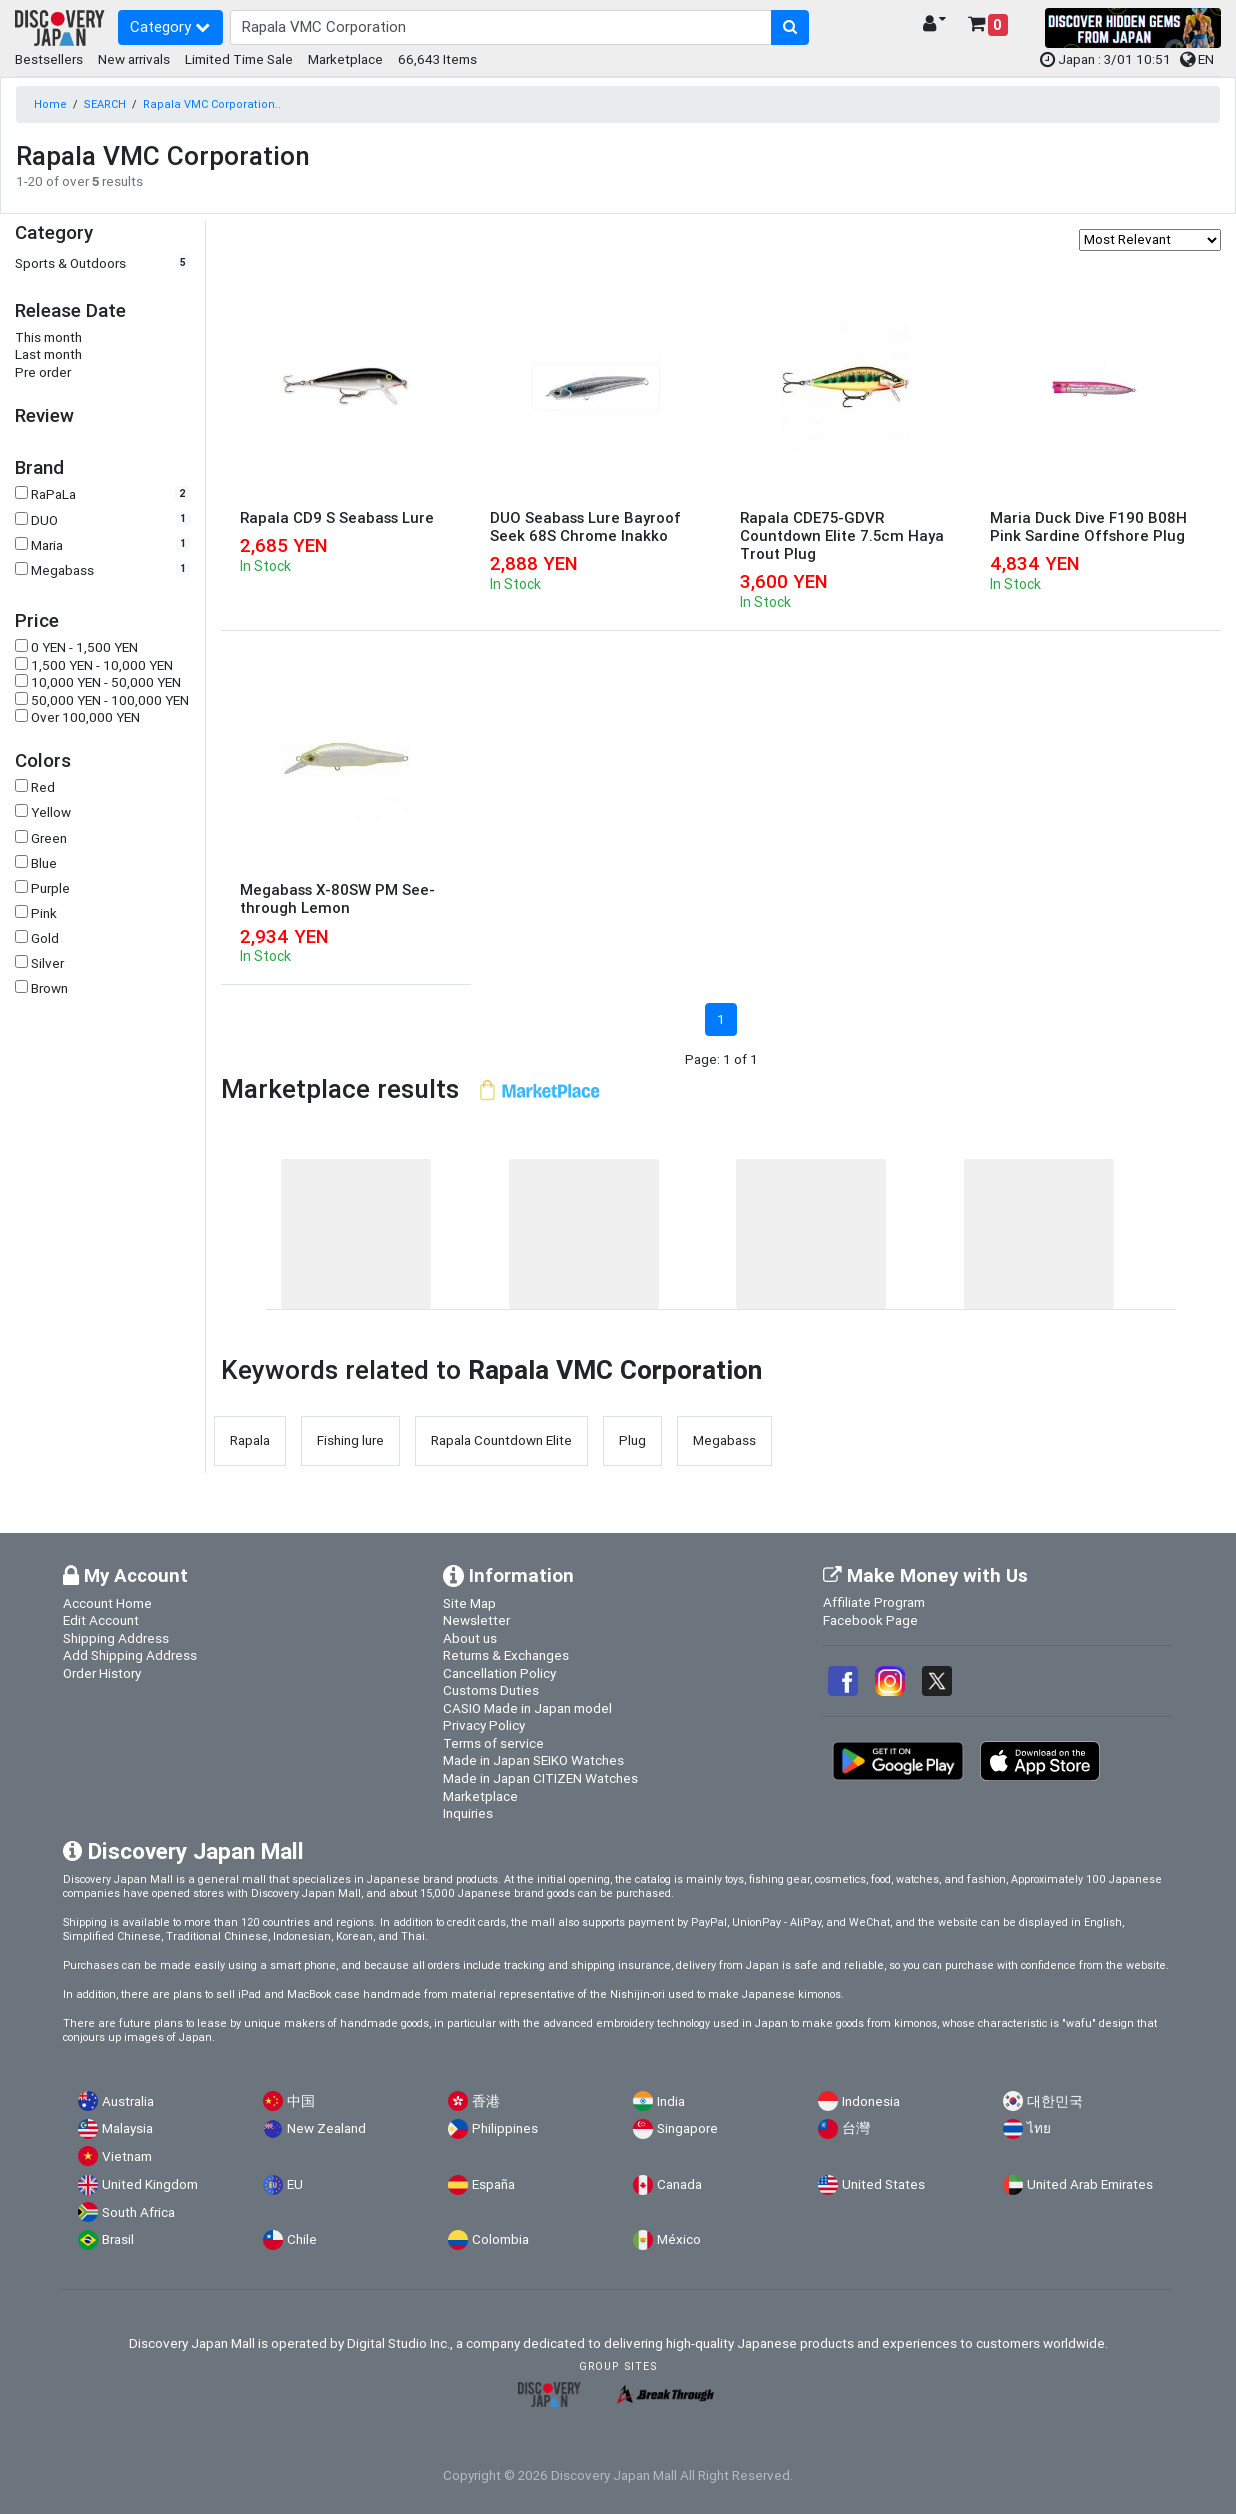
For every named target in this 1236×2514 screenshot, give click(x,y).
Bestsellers (49, 59)
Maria (47, 545)
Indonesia (871, 2101)
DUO (44, 520)
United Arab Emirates (1090, 2184)
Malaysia (127, 2128)
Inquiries (468, 1813)
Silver (47, 963)
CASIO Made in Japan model (527, 1708)
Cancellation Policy (499, 1673)
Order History (102, 1673)
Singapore (687, 2128)
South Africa (138, 2212)
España (493, 2184)
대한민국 (1055, 2101)
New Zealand (326, 2128)
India (671, 2101)
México (679, 2239)
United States (883, 2184)
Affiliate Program (874, 1602)
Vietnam (127, 2156)
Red (43, 787)
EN (1197, 59)
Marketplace (345, 59)
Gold (45, 938)
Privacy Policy (484, 1725)
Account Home (107, 1603)
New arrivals (134, 59)
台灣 (856, 2128)
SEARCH (105, 104)
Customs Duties (491, 1690)
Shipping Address (116, 1638)
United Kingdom (150, 2184)
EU (295, 2184)
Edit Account (101, 1620)
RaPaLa (53, 494)
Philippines (505, 2128)
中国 (301, 2101)
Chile (302, 2239)
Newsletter (476, 1620)
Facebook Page (870, 1620)
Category (170, 26)
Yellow (51, 812)
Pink (44, 913)
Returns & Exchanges (506, 1655)
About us (470, 1638)
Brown (49, 988)
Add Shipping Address (130, 1655)
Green (49, 838)
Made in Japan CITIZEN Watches (540, 1778)
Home (50, 104)
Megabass (62, 570)
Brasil (118, 2239)
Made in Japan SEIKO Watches (533, 1760)
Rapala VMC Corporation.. (212, 104)
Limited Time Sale (239, 59)
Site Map (469, 1603)
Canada (679, 2184)
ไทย (1039, 2128)
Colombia (500, 2239)
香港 (486, 2101)
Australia (128, 2101)
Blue (44, 863)
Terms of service (493, 1743)
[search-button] (790, 28)
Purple (50, 888)
